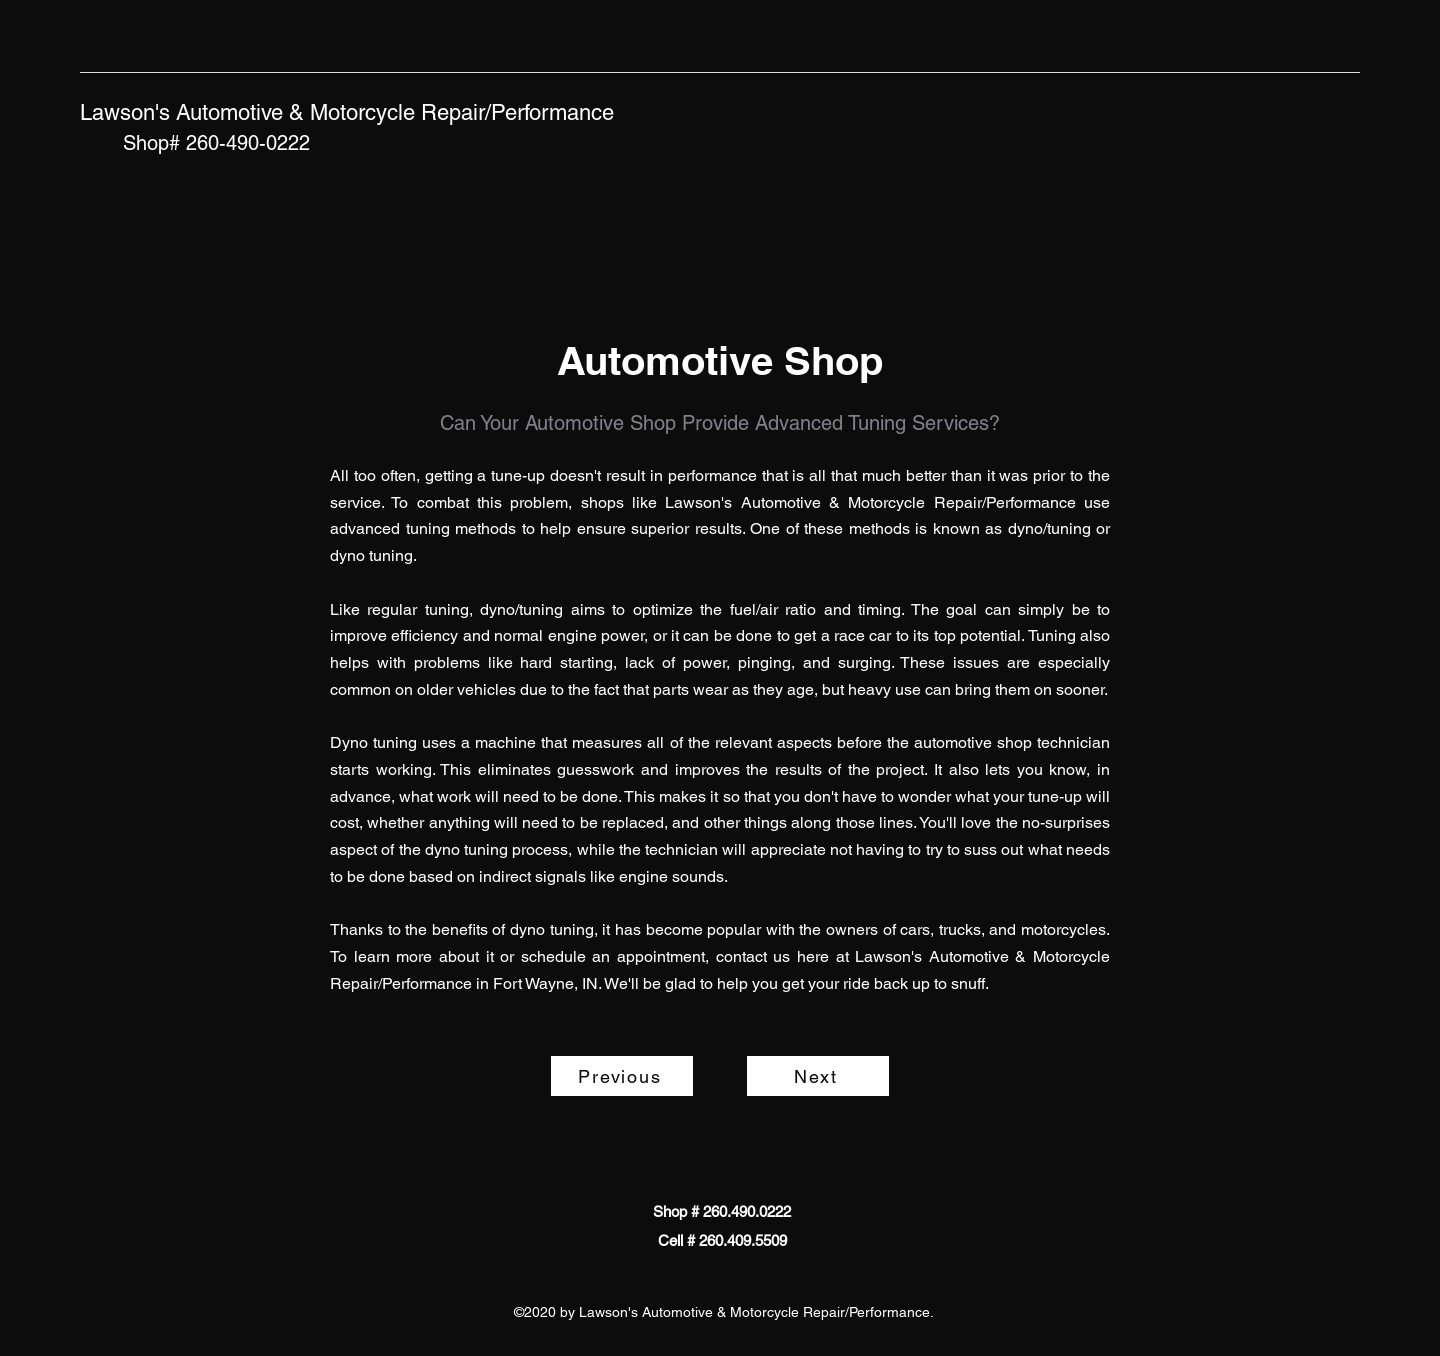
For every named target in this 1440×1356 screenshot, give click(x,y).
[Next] (818, 1076)
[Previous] (622, 1076)
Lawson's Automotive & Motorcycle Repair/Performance (347, 112)
